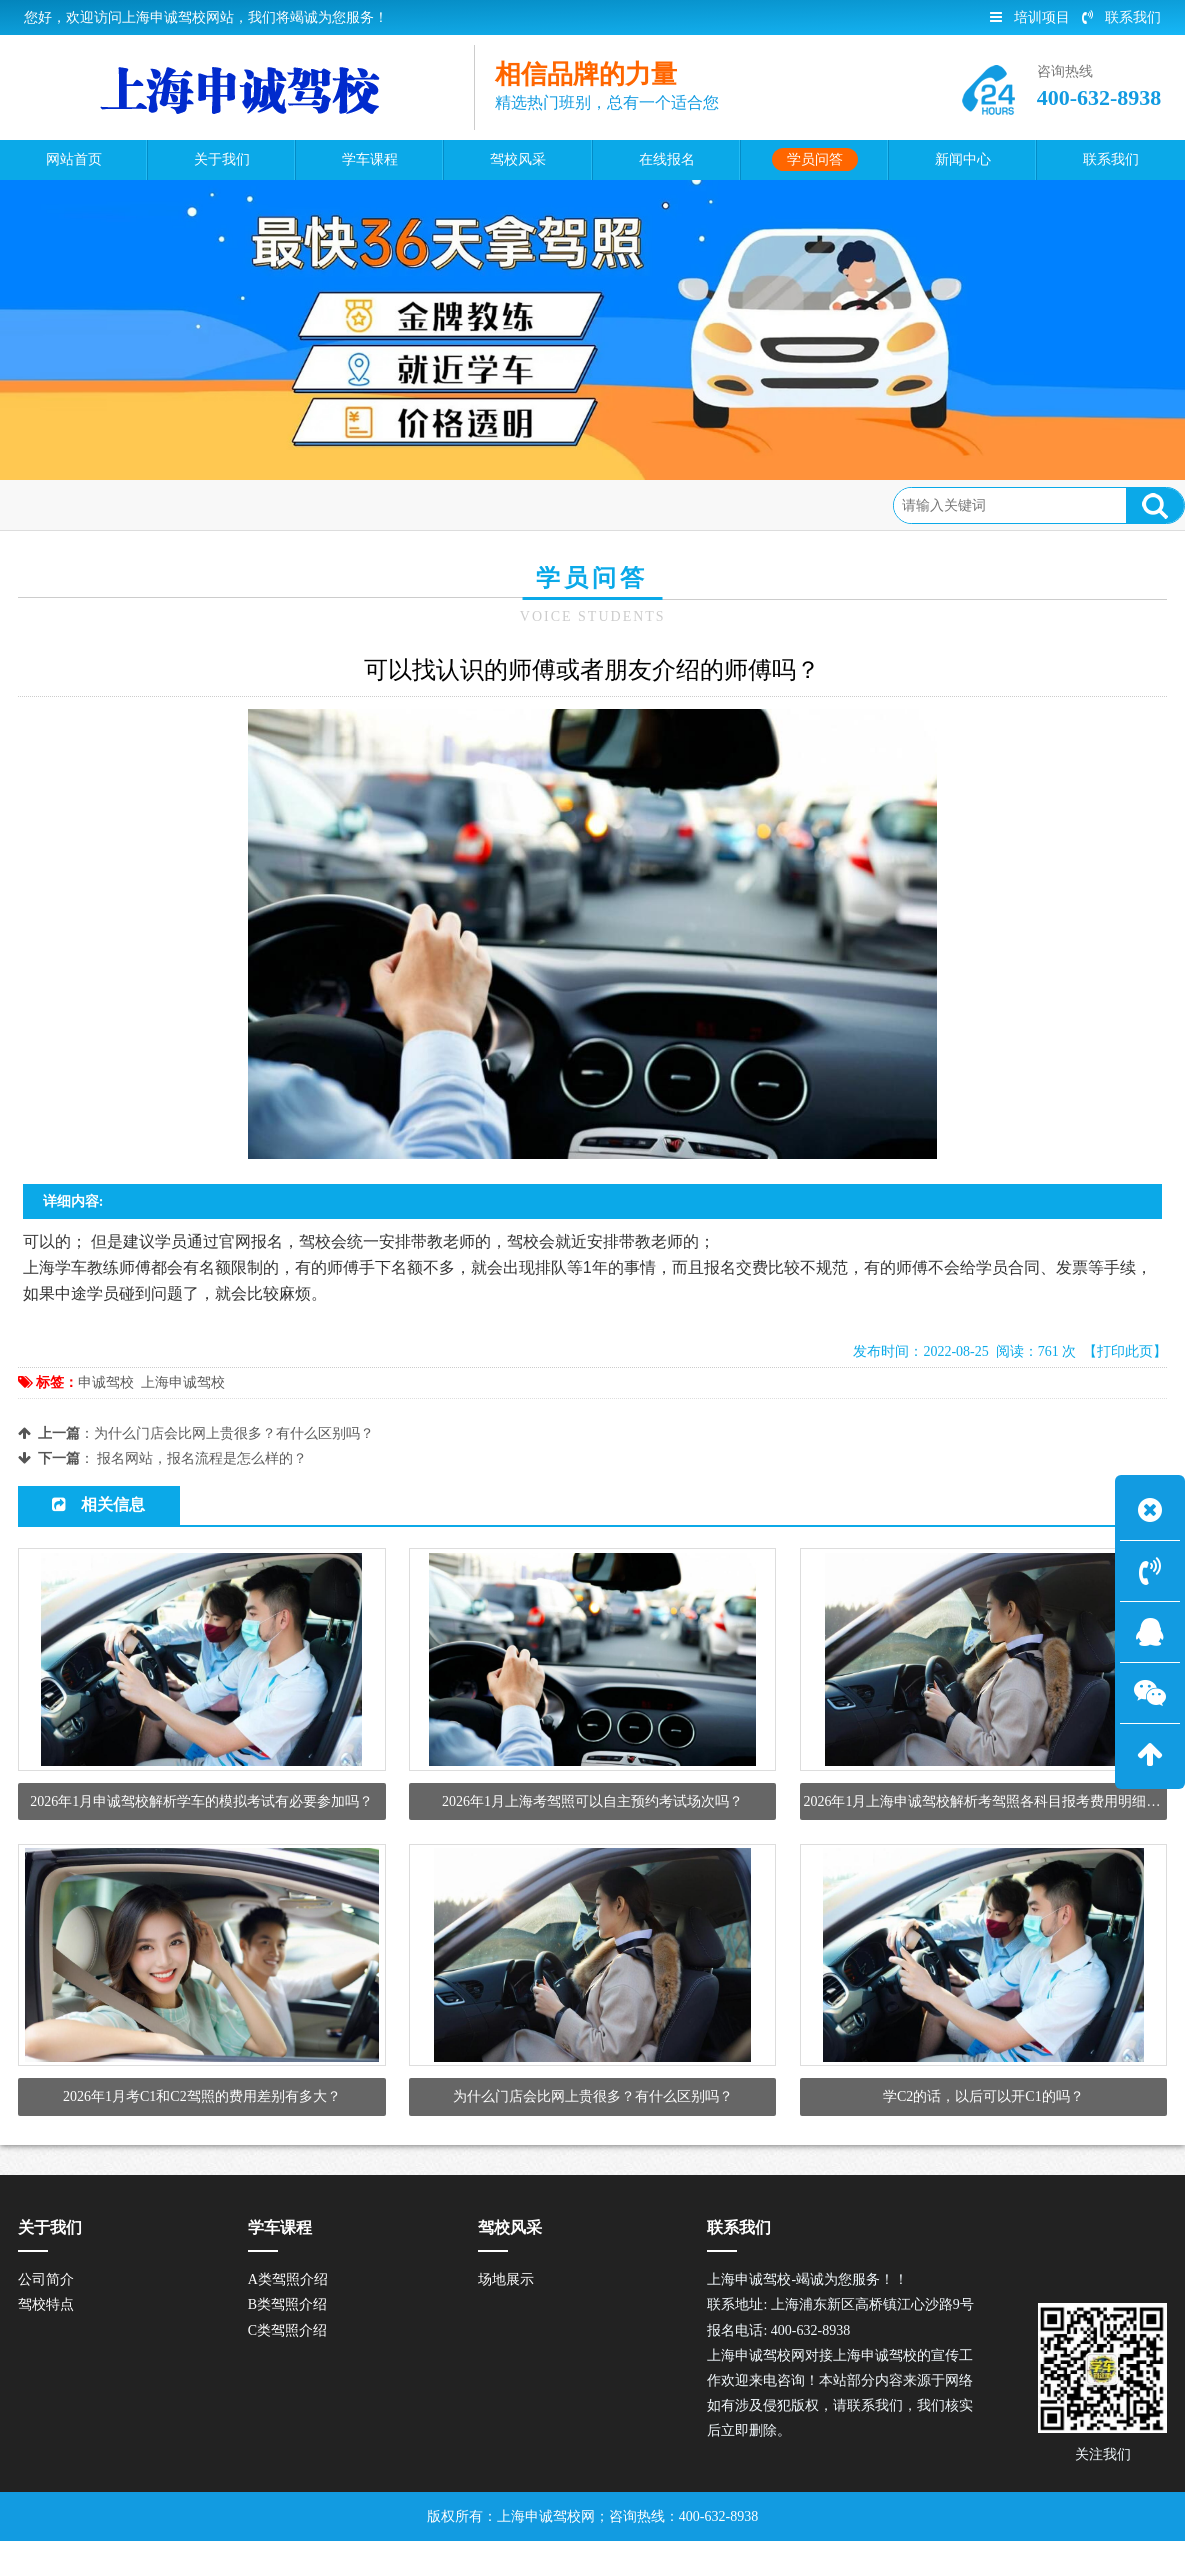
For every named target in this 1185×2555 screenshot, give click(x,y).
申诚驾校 (106, 1382)
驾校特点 (46, 2318)
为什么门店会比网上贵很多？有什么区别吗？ (234, 1433)
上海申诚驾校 (183, 1382)
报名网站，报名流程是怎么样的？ (202, 1458)
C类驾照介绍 (287, 2343)
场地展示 (506, 2293)
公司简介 (46, 2293)
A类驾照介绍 (288, 2293)
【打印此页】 (1125, 1351)
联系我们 (1121, 17)
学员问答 (176, 504)
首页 (109, 504)
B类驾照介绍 (287, 2318)
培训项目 (1030, 17)
